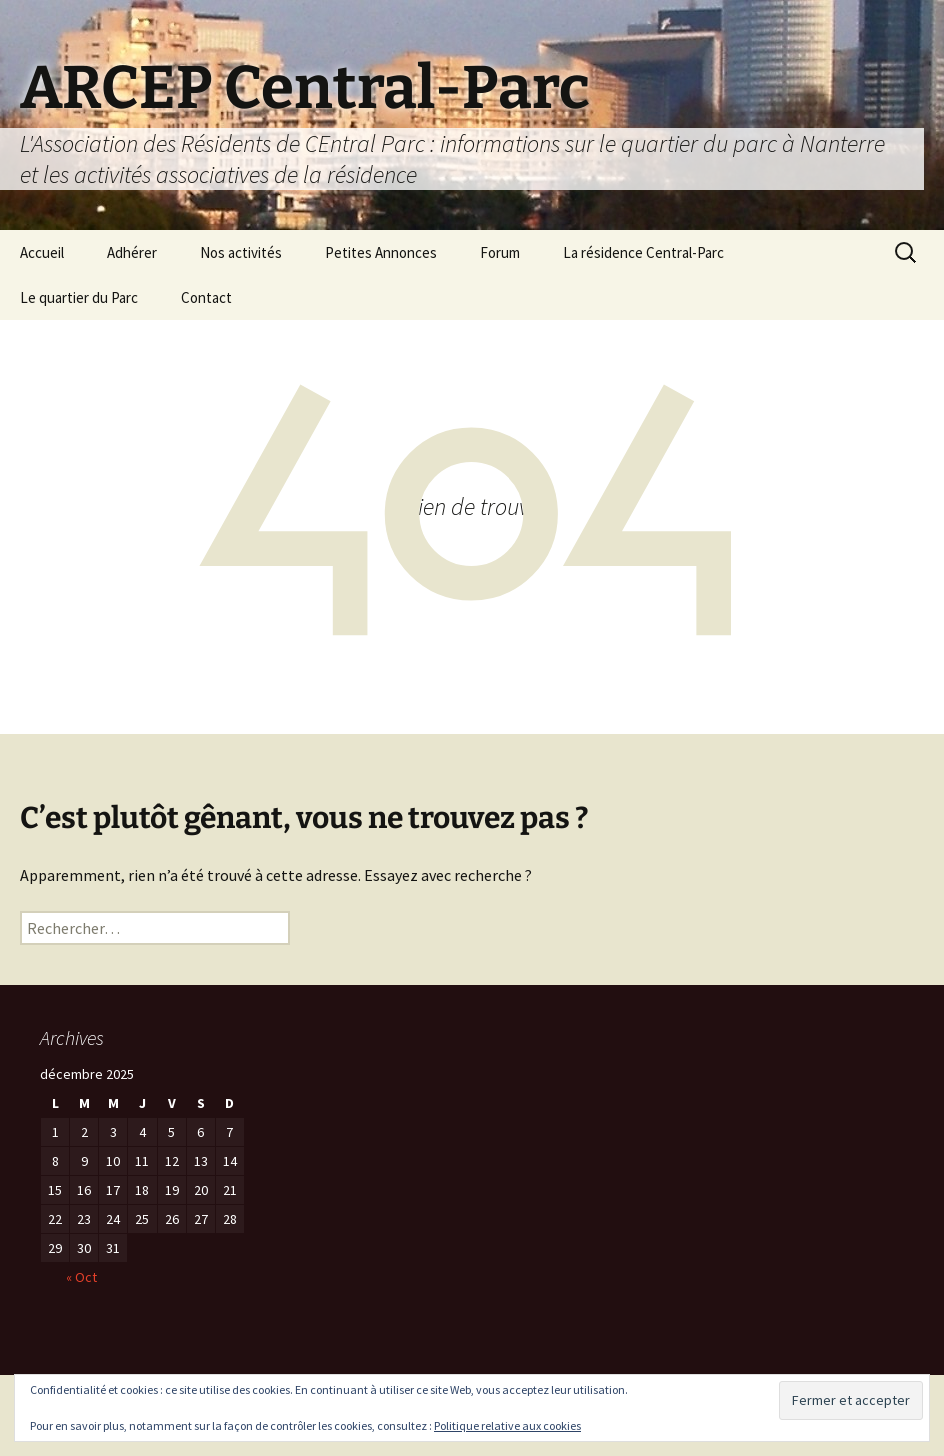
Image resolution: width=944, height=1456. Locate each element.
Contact (206, 297)
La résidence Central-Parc (643, 252)
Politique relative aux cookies (507, 1425)
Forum (500, 252)
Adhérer (132, 252)
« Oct (81, 1277)
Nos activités (241, 252)
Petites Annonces (381, 252)
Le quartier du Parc (79, 297)
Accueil (42, 252)
